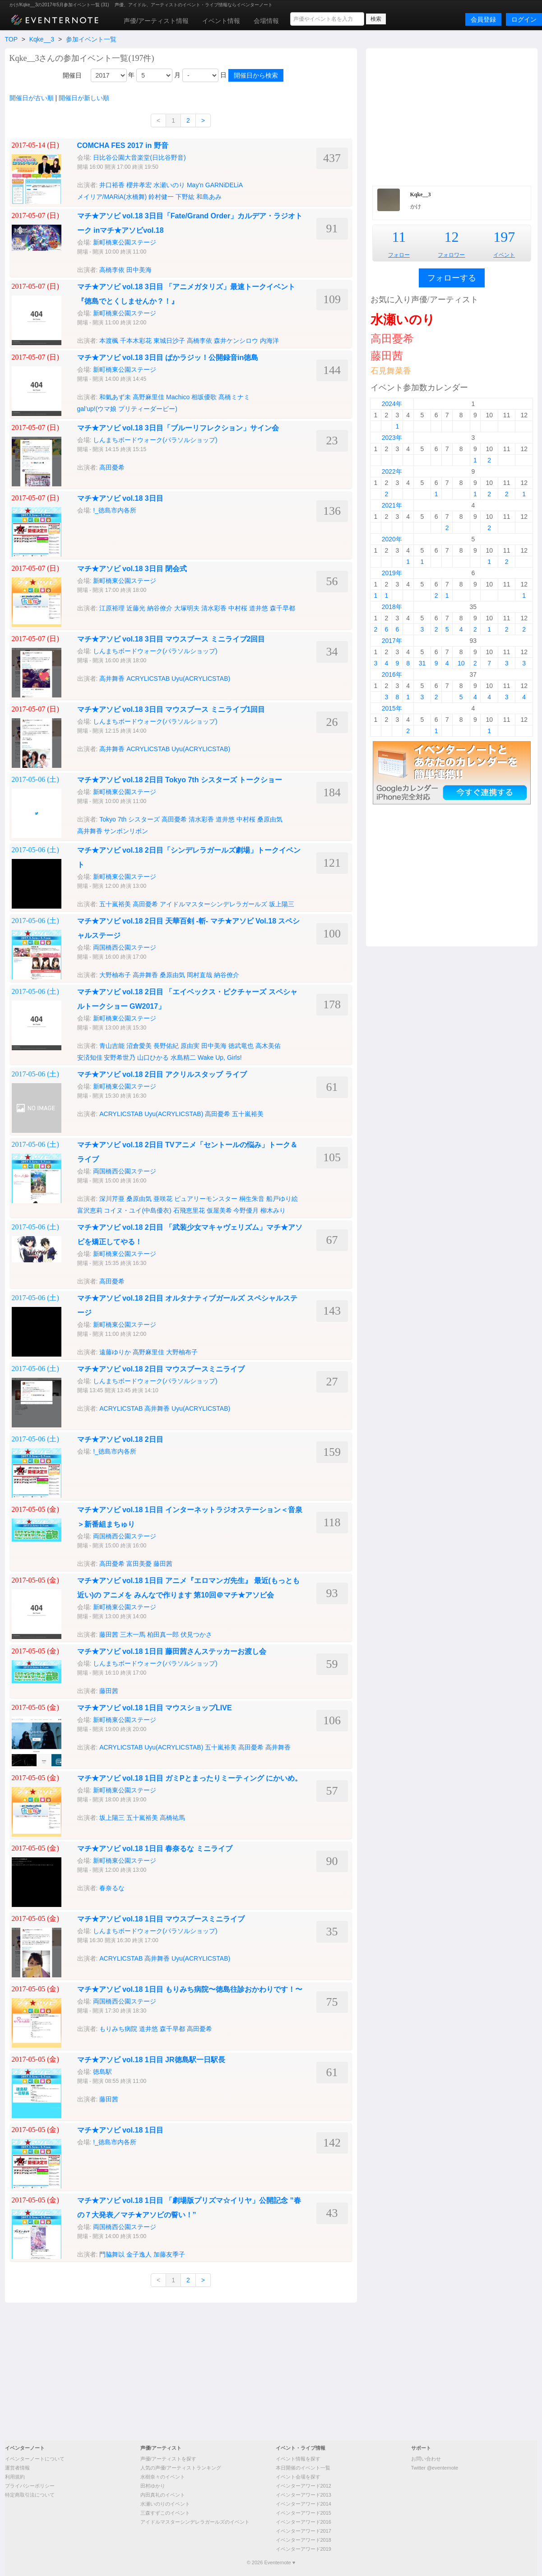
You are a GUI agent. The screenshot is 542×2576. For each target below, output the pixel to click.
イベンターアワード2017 (303, 2531)
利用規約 (15, 2476)
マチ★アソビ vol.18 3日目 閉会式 (132, 568)
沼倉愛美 (139, 1045)
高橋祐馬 (172, 1817)
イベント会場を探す (298, 2476)
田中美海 (139, 269)
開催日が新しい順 (84, 98)
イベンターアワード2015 (303, 2513)
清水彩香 (214, 608)
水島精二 (183, 1057)
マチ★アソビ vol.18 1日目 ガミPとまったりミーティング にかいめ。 (189, 1778)
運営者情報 (17, 2467)
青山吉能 (112, 1045)
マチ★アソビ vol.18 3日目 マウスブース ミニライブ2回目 (171, 639)
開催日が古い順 (31, 98)
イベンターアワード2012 (303, 2485)
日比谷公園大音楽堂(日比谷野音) (139, 157)
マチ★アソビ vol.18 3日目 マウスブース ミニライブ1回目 (171, 709)
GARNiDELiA (224, 185)
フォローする (451, 277)
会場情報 (266, 20)
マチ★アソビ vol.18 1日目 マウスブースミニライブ (161, 1919)
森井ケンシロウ (236, 340)
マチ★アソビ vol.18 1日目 (120, 2130)
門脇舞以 (112, 2254)
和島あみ (209, 196)
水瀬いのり (169, 185)
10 (461, 663)
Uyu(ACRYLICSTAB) (200, 678)
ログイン (524, 19)
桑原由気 (270, 819)
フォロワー (451, 255)
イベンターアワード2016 (303, 2522)
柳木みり (273, 1210)
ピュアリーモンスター (205, 1198)
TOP (11, 39)
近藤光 (135, 608)
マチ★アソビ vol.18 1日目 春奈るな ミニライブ (154, 1848)
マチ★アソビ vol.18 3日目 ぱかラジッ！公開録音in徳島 (168, 357)
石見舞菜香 (391, 370)
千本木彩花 (136, 340)
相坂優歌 (204, 397)
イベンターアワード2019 (303, 2549)
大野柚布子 (115, 975)
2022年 (392, 471)
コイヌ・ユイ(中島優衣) (137, 1210)
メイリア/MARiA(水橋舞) (112, 196)
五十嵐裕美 (115, 904)
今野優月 (246, 1210)
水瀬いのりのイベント (165, 2504)
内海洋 (269, 340)
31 (422, 663)
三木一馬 (132, 1634)
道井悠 (258, 608)
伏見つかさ (196, 1634)
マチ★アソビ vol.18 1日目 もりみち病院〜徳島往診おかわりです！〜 (190, 1989)
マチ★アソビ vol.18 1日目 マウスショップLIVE (154, 1708)
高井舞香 (112, 678)
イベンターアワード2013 (303, 2495)
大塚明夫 (186, 608)
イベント (504, 255)
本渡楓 (108, 340)
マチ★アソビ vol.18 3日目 (120, 498)
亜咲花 (162, 1198)
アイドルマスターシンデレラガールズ (213, 904)
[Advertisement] (452, 116)
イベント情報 (221, 20)
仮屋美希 (219, 1210)
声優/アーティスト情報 (156, 20)
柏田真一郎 (163, 1634)
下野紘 (185, 196)
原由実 (190, 1045)
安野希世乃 (119, 1057)
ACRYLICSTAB (148, 678)
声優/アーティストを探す (168, 2458)
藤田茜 (162, 1563)
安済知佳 (89, 1057)
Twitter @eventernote (435, 2467)
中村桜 (237, 608)
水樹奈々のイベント (162, 2476)
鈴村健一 (161, 196)
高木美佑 (268, 1045)
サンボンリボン (126, 831)
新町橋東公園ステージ (124, 242)
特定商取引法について (30, 2495)
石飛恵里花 (189, 1210)
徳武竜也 (241, 1045)
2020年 (392, 539)
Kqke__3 (41, 39)
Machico (178, 397)
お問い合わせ (426, 2458)
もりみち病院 (118, 2028)
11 (399, 237)
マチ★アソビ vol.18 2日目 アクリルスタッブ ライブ (162, 1074)
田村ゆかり (152, 2485)
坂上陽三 (281, 904)
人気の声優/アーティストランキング (180, 2467)
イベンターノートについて (35, 2458)
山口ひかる (153, 1057)
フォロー (399, 255)
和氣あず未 (115, 397)
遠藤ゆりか (115, 1352)
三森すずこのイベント (165, 2513)
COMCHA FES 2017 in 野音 (122, 145)
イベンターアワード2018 (303, 2540)
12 (451, 237)
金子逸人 (139, 2254)
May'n (195, 185)
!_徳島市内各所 (114, 510)
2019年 (392, 573)
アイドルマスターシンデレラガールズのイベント (195, 2522)
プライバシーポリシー (30, 2485)
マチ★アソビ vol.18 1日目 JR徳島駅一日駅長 (151, 2060)
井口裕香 (112, 185)
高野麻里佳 (148, 397)
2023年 (392, 437)
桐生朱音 (251, 1198)
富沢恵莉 (89, 1210)
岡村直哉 (199, 975)
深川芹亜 (112, 1198)
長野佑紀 (166, 1045)
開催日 (72, 75)
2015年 (392, 708)
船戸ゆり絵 (282, 1198)
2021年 (392, 505)
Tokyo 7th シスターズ (129, 819)
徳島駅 (102, 2071)
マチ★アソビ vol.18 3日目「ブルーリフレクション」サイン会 (178, 428)
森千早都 (282, 608)
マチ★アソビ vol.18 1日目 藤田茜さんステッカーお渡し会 (172, 1651)
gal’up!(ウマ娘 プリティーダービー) (127, 408)
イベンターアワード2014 (303, 2504)
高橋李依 (112, 269)
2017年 (392, 640)
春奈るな (112, 1888)
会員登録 (483, 19)
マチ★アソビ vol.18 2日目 (120, 1439)
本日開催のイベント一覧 (303, 2467)
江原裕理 (112, 608)
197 (504, 237)
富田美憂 (139, 1563)
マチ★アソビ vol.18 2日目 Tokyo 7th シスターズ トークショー (180, 780)
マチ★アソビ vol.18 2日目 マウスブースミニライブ (161, 1369)
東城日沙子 (169, 340)
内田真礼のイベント (162, 2495)
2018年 (392, 606)
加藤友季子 (169, 2254)
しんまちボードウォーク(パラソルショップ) (155, 439)
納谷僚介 (159, 608)
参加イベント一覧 (91, 39)
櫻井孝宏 (139, 185)
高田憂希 (112, 467)
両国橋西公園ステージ (124, 947)
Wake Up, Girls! (220, 1057)
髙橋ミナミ (234, 397)
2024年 (392, 403)
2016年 (392, 674)
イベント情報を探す (298, 2458)
